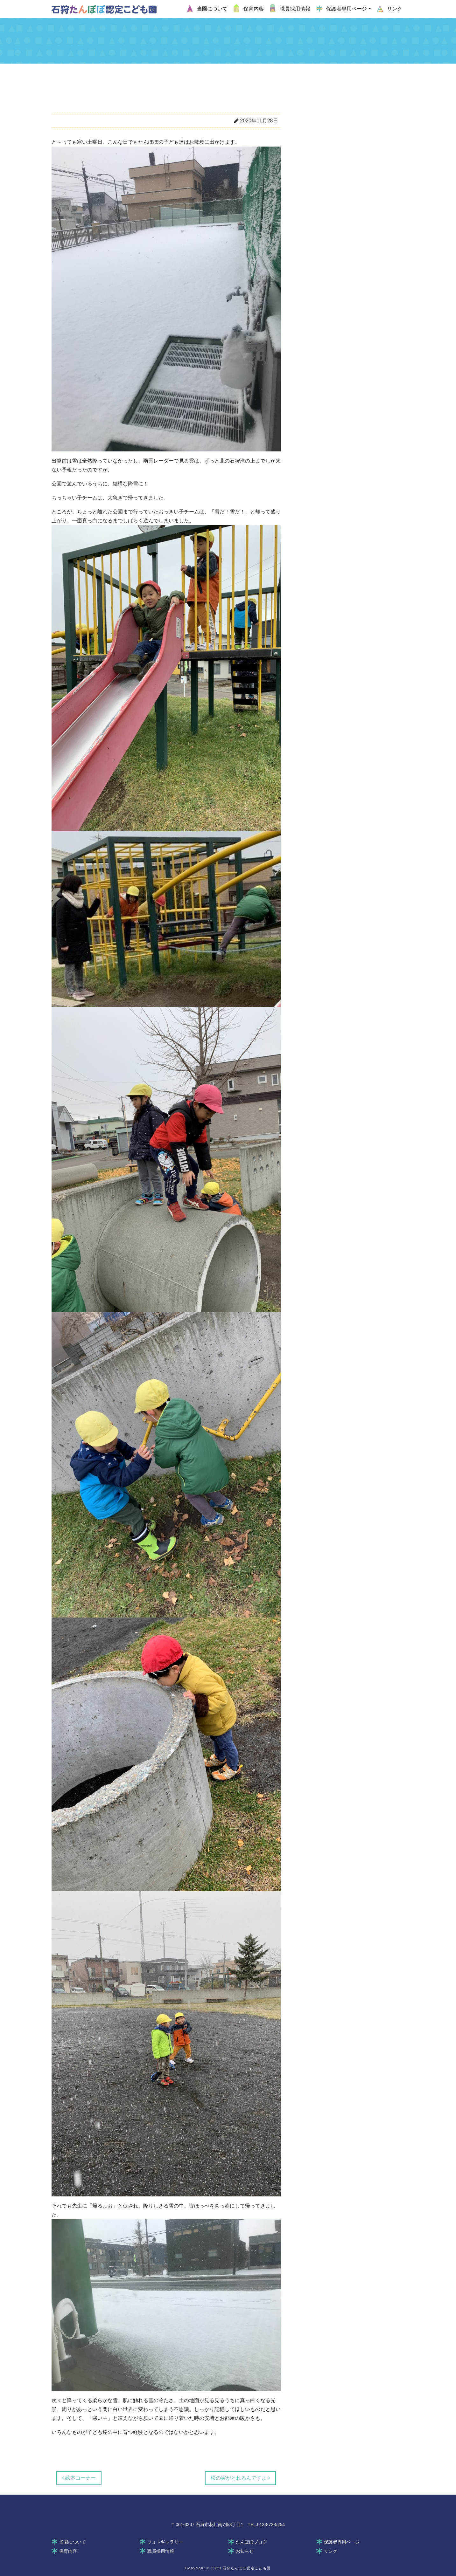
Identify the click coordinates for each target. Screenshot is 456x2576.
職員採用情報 (160, 2551)
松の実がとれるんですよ (240, 2478)
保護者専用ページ (342, 2542)
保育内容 (68, 2551)
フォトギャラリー (165, 2542)
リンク (330, 2551)
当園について (72, 2542)
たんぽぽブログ (251, 2542)
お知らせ (245, 2551)
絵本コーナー (79, 2478)
